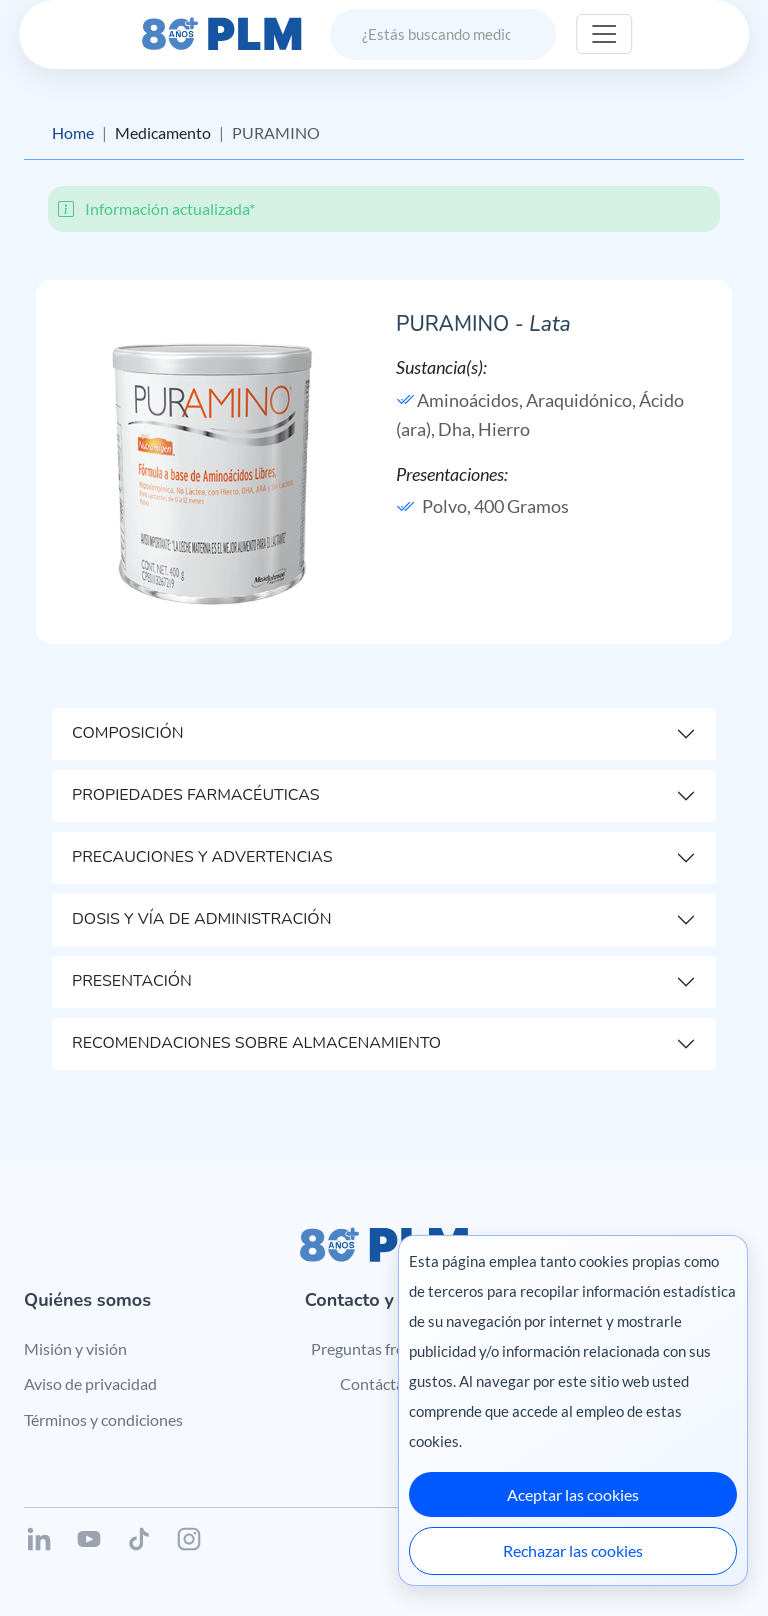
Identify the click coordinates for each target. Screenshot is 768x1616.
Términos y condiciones (103, 1419)
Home (73, 132)
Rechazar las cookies (573, 1550)
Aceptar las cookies (573, 1494)
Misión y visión (75, 1348)
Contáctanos (384, 1383)
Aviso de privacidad (90, 1383)
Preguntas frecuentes (384, 1348)
